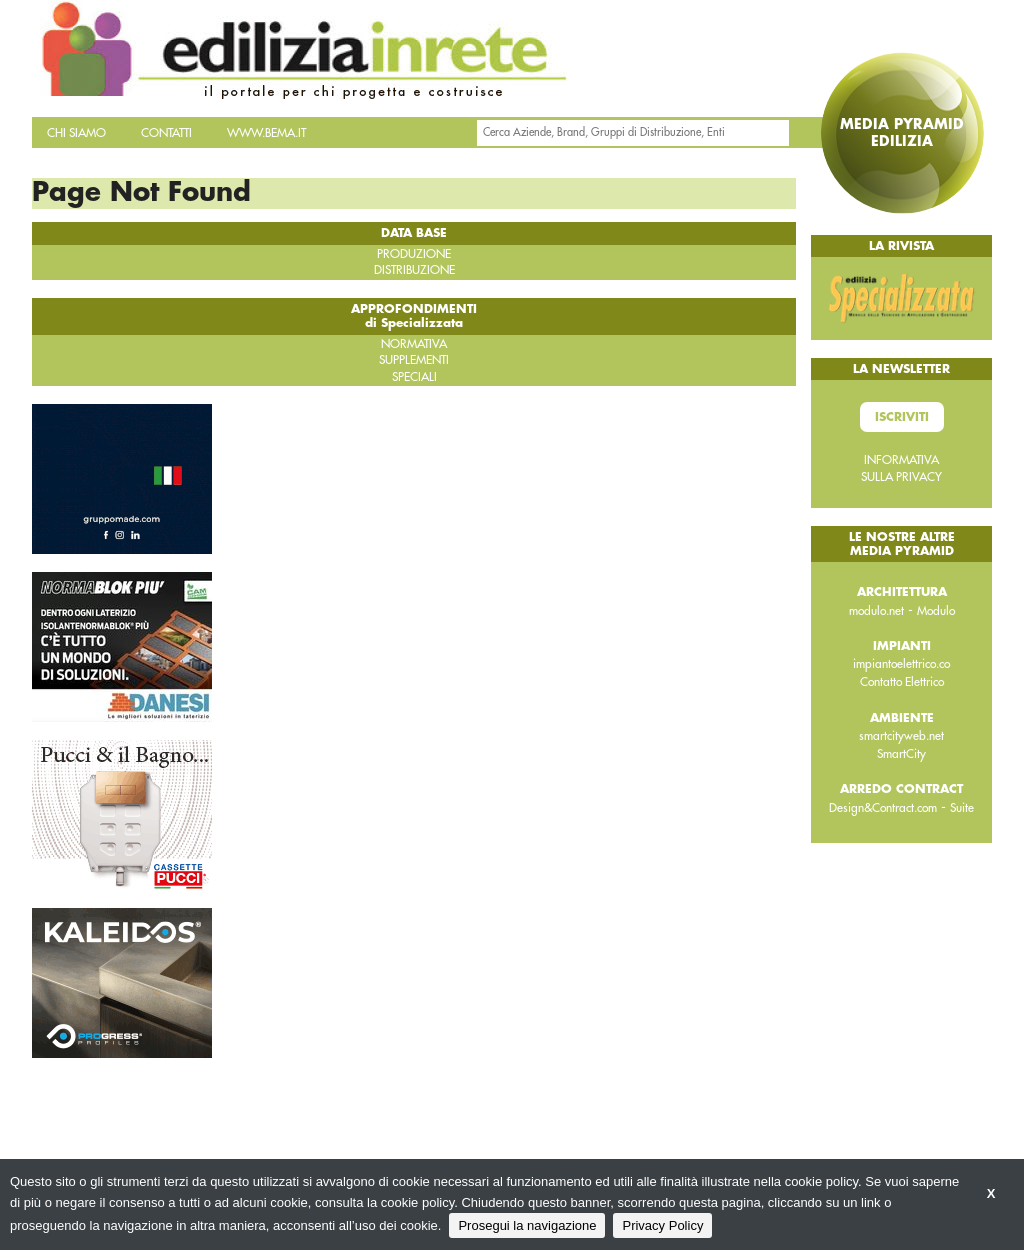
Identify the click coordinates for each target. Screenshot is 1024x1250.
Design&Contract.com (883, 808)
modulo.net (876, 611)
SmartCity (901, 754)
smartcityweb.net (901, 736)
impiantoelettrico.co (901, 664)
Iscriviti (902, 417)
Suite (962, 808)
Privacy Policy (662, 1225)
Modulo (936, 611)
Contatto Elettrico (902, 682)
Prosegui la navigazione (527, 1225)
